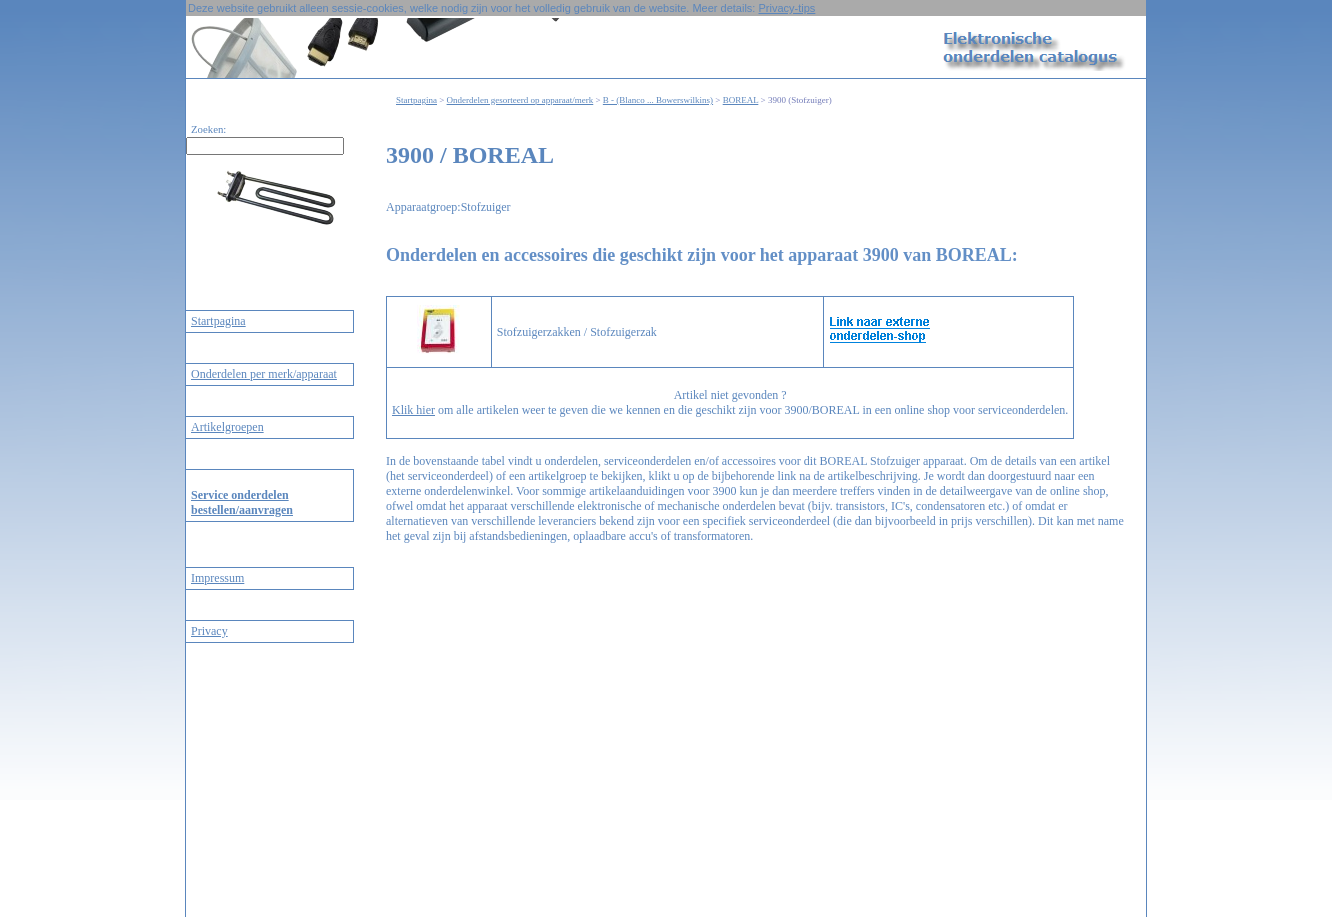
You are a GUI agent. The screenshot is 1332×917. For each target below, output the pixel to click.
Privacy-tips (786, 8)
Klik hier (413, 410)
